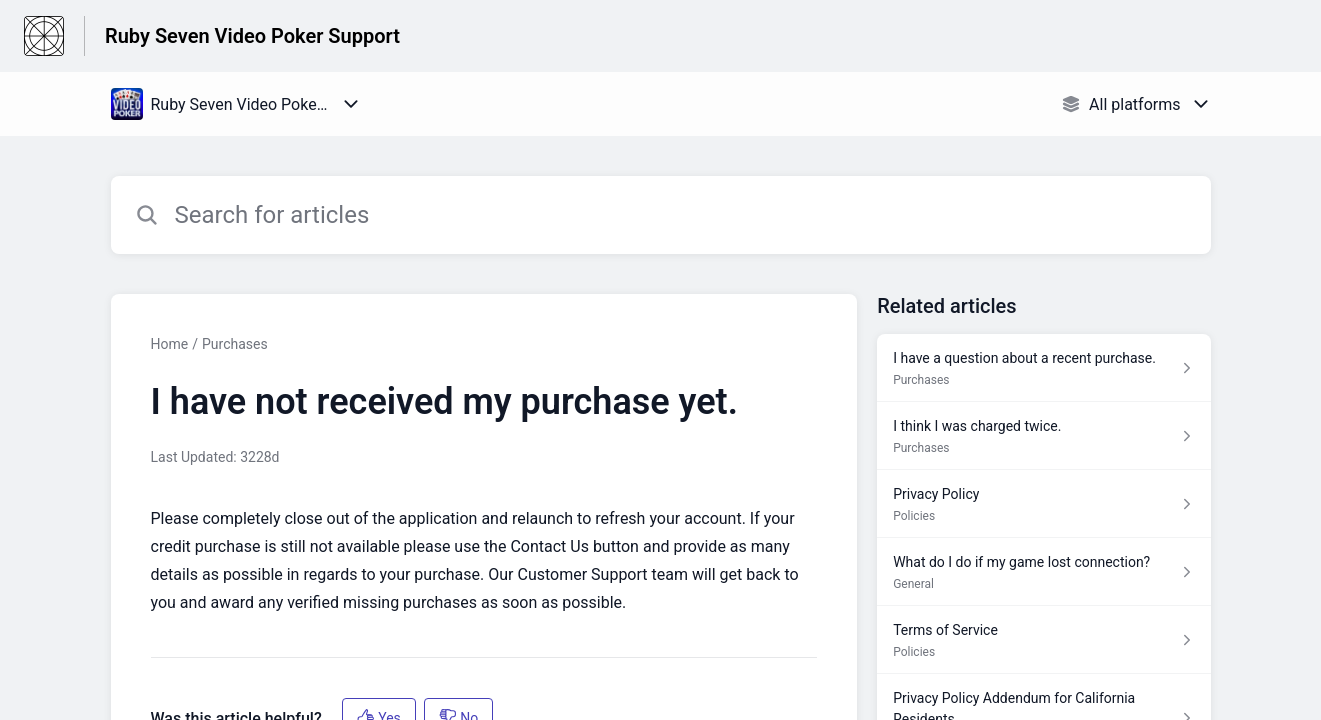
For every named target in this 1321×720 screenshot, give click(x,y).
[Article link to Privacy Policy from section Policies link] (1043, 504)
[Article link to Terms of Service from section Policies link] (1043, 640)
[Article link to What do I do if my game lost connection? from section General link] (1043, 572)
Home (170, 344)
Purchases (235, 344)
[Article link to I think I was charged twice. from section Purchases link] (1043, 436)
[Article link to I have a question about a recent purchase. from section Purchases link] (1043, 368)
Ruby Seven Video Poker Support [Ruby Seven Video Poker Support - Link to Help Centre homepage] (252, 36)
